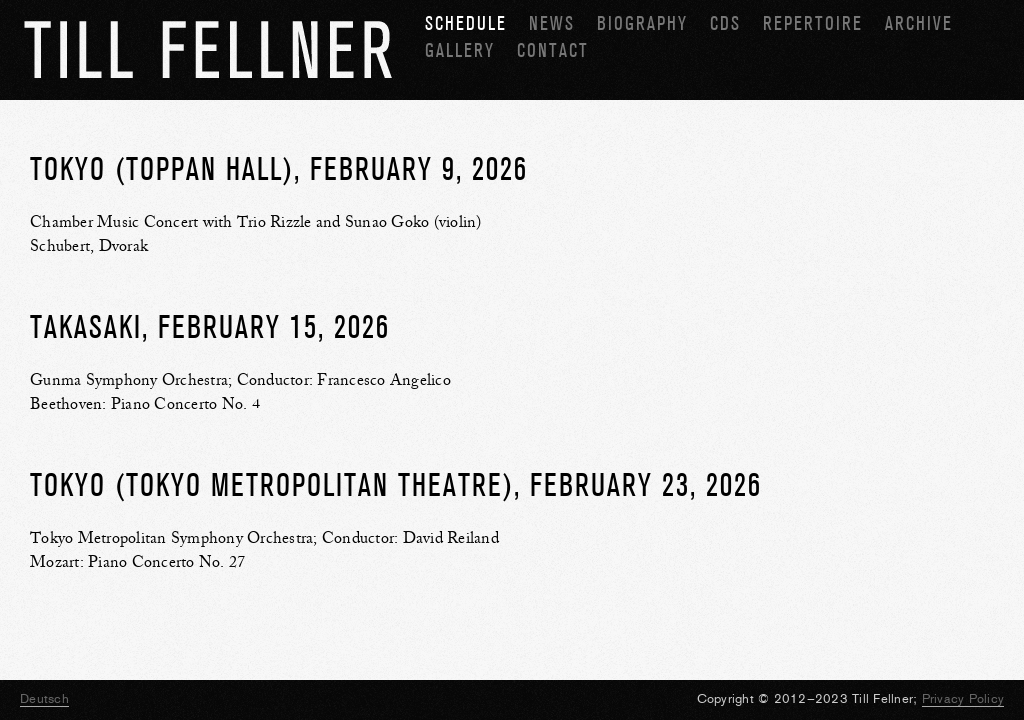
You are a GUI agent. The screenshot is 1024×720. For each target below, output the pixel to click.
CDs (725, 23)
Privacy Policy (963, 698)
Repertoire (813, 23)
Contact (553, 50)
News (552, 23)
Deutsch (44, 698)
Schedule (466, 23)
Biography (642, 23)
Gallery (460, 50)
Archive (919, 23)
